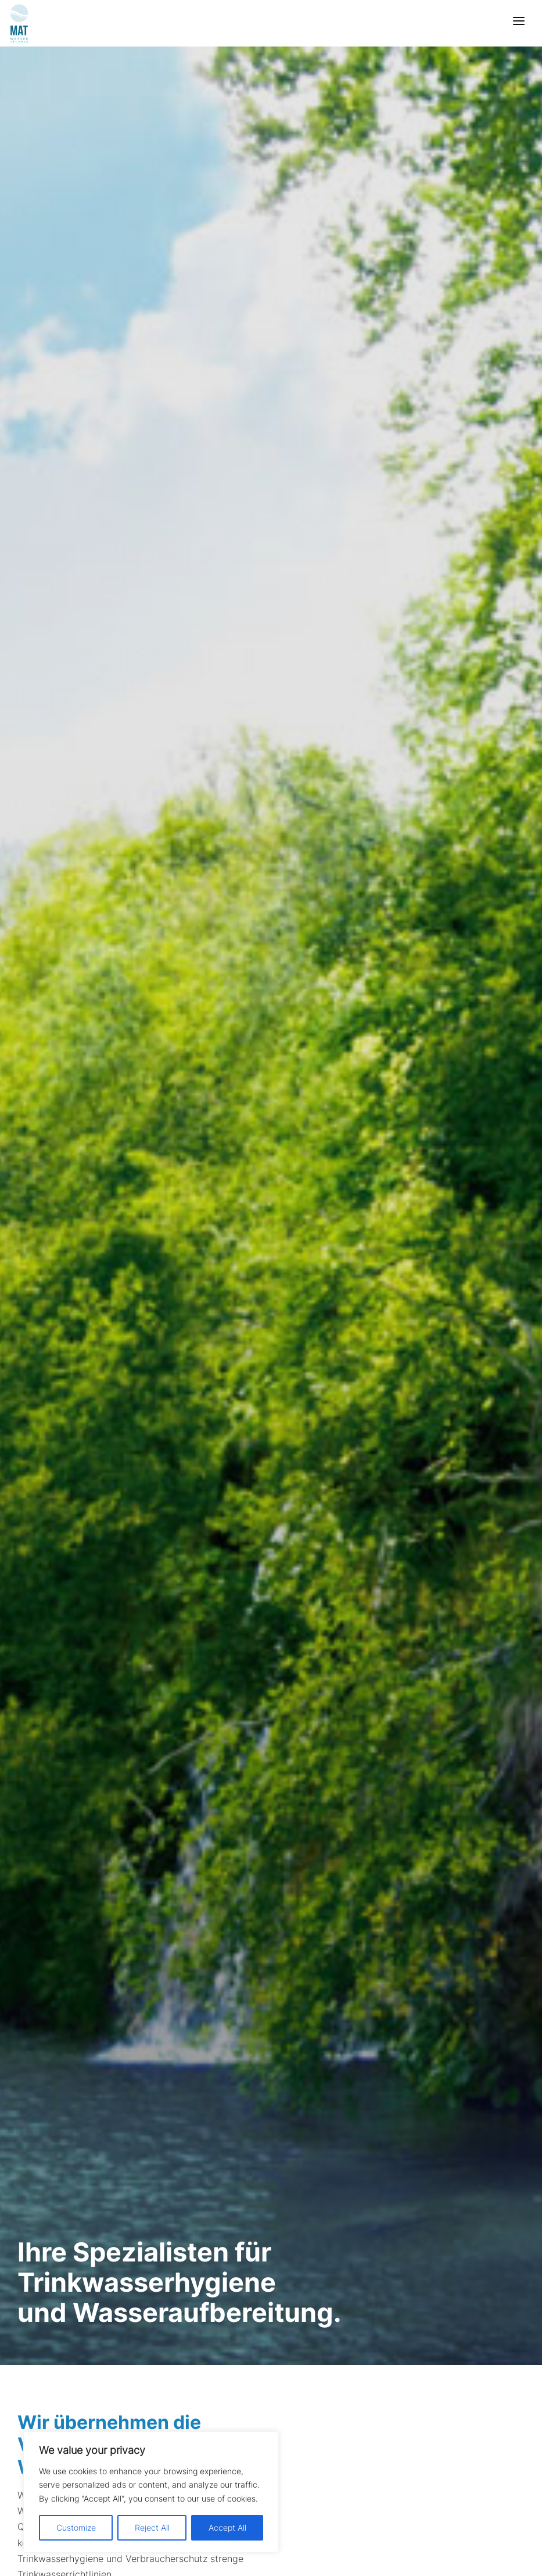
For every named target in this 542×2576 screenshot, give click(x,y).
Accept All (227, 2527)
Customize (76, 2527)
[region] (151, 2492)
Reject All (152, 2527)
